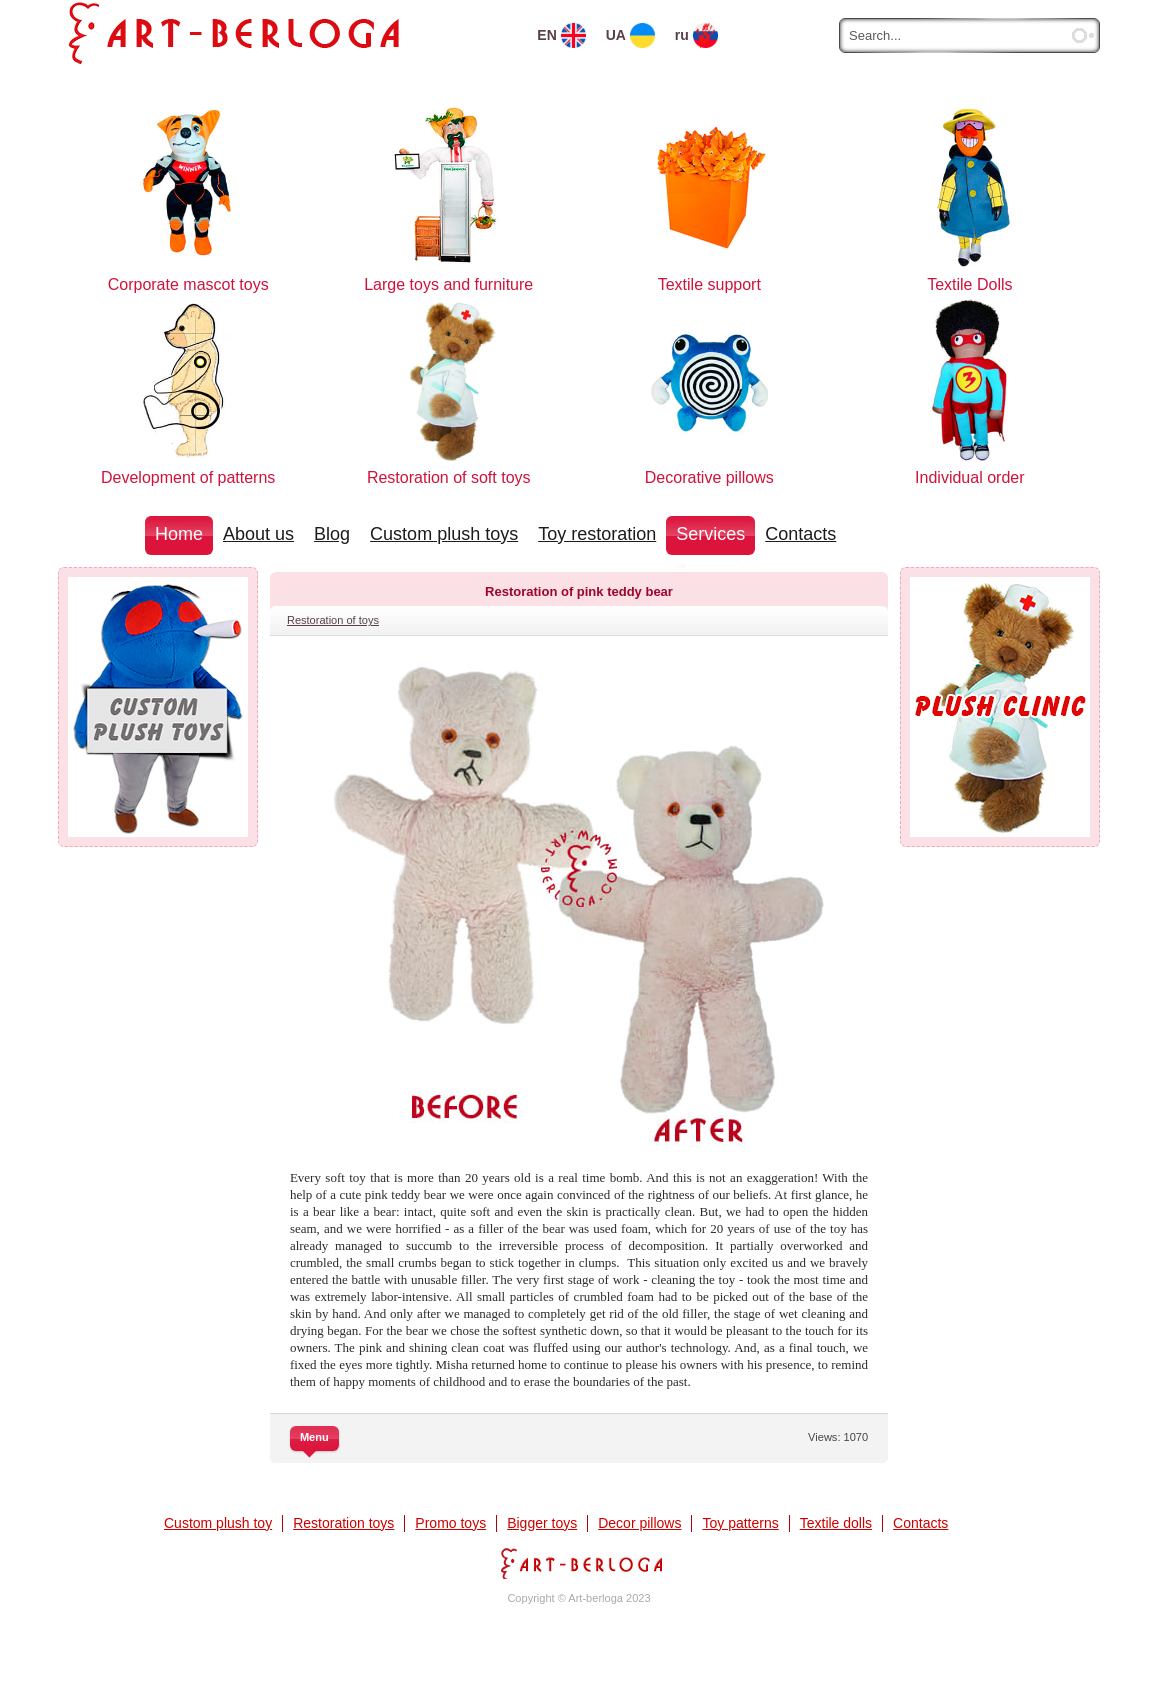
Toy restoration (597, 534)
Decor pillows (639, 1523)
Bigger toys (542, 1523)
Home (179, 534)
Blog (332, 534)
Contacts (800, 534)
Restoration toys (343, 1523)
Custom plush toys (444, 534)
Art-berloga (579, 1563)
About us (258, 534)
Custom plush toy (218, 1523)
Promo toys (450, 1523)
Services (710, 534)
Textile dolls (836, 1523)
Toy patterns (740, 1523)
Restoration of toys (333, 620)
